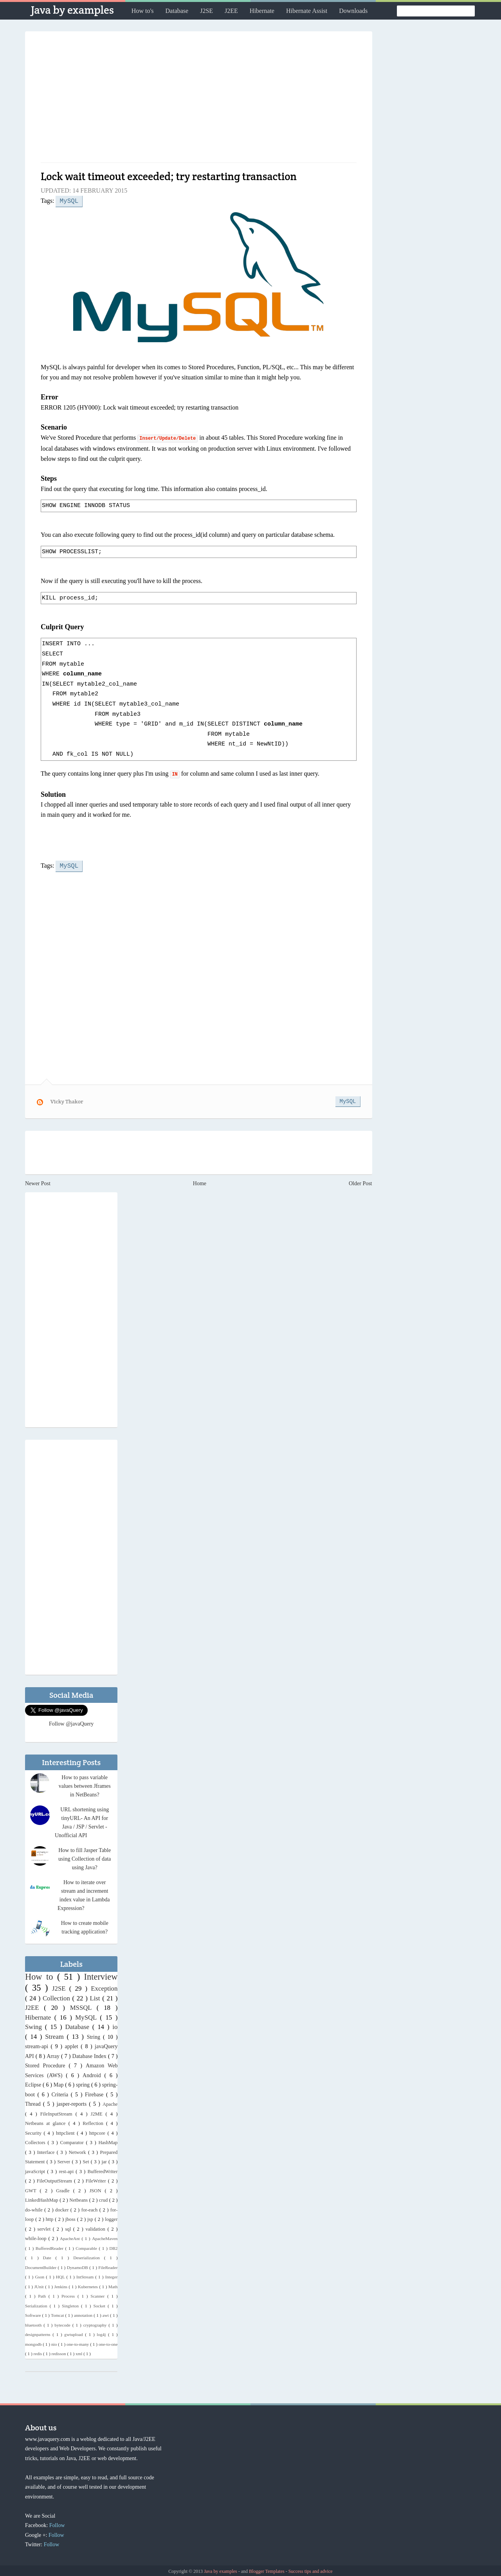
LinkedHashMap (42, 2198)
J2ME (97, 2112)
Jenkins (61, 2285)
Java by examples (72, 10)
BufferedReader (50, 2246)
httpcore (98, 2131)
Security (34, 2131)
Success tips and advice (310, 2569)
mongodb (34, 2342)
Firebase (95, 2093)
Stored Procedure (46, 2064)
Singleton (71, 2304)
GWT (32, 2189)
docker (62, 2208)
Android (93, 2074)
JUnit (39, 2285)
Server (64, 2160)
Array (54, 2055)
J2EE (231, 10)
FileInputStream (58, 2112)
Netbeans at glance (46, 2122)
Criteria (61, 2093)
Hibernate (262, 10)
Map (59, 2083)
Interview (101, 1975)
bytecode (63, 2323)
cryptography (96, 2323)
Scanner (98, 2294)
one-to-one (108, 2342)
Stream (56, 2035)
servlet (45, 2227)
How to (41, 1975)
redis (38, 2352)
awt (106, 2313)
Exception (104, 1987)
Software (33, 2313)
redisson (59, 2352)
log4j (102, 2332)
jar (104, 2160)
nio (54, 2342)
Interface (47, 2151)
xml (79, 2352)
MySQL (68, 200)
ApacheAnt (71, 2237)
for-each (90, 2208)
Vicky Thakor (66, 1099)
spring (83, 2083)
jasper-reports (72, 2102)
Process (69, 2294)
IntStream (85, 2275)
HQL (61, 2275)
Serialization (37, 2304)
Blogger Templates (267, 2569)
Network (78, 2151)
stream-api (38, 2045)
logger (111, 2217)
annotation (84, 2313)
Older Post (360, 1182)
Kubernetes (88, 2285)
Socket (101, 2304)
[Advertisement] (199, 100)
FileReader (107, 2266)
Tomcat (58, 2313)
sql (69, 2227)
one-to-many (78, 2342)
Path (43, 2294)
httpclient (66, 2131)
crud (104, 2198)
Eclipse (34, 2083)
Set (86, 2160)
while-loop (36, 2237)
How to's (143, 10)
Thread (34, 2102)
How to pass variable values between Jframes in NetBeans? (85, 1784)
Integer (111, 2275)
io (114, 2025)
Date (49, 2256)
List (96, 1996)
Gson (40, 2275)
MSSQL (83, 2006)
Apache (110, 2102)
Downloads (353, 10)
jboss (71, 2217)
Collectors (36, 2141)
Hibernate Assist (306, 10)
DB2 (113, 2246)
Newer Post (37, 1182)
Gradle (64, 2189)
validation (96, 2227)
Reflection (94, 2122)
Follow (57, 2524)
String (95, 2035)
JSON (97, 2189)
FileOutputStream (55, 2179)
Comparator (73, 2141)
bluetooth (34, 2323)
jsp (91, 2217)
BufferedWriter (102, 2170)
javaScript (36, 2170)
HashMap (107, 2141)
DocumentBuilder (41, 2266)
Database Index (90, 2055)
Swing (35, 2025)
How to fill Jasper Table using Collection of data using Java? (84, 1857)
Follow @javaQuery (71, 1722)
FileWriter (97, 2179)
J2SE (206, 10)
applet (73, 2045)
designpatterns (38, 2332)
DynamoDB (78, 2266)
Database (177, 10)
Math (113, 2285)
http (50, 2217)
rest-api (67, 2170)
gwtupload (74, 2332)
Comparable (87, 2246)
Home (199, 1182)
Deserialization (88, 2256)
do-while (34, 2208)
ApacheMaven (104, 2237)
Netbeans (79, 2198)
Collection (57, 1996)
